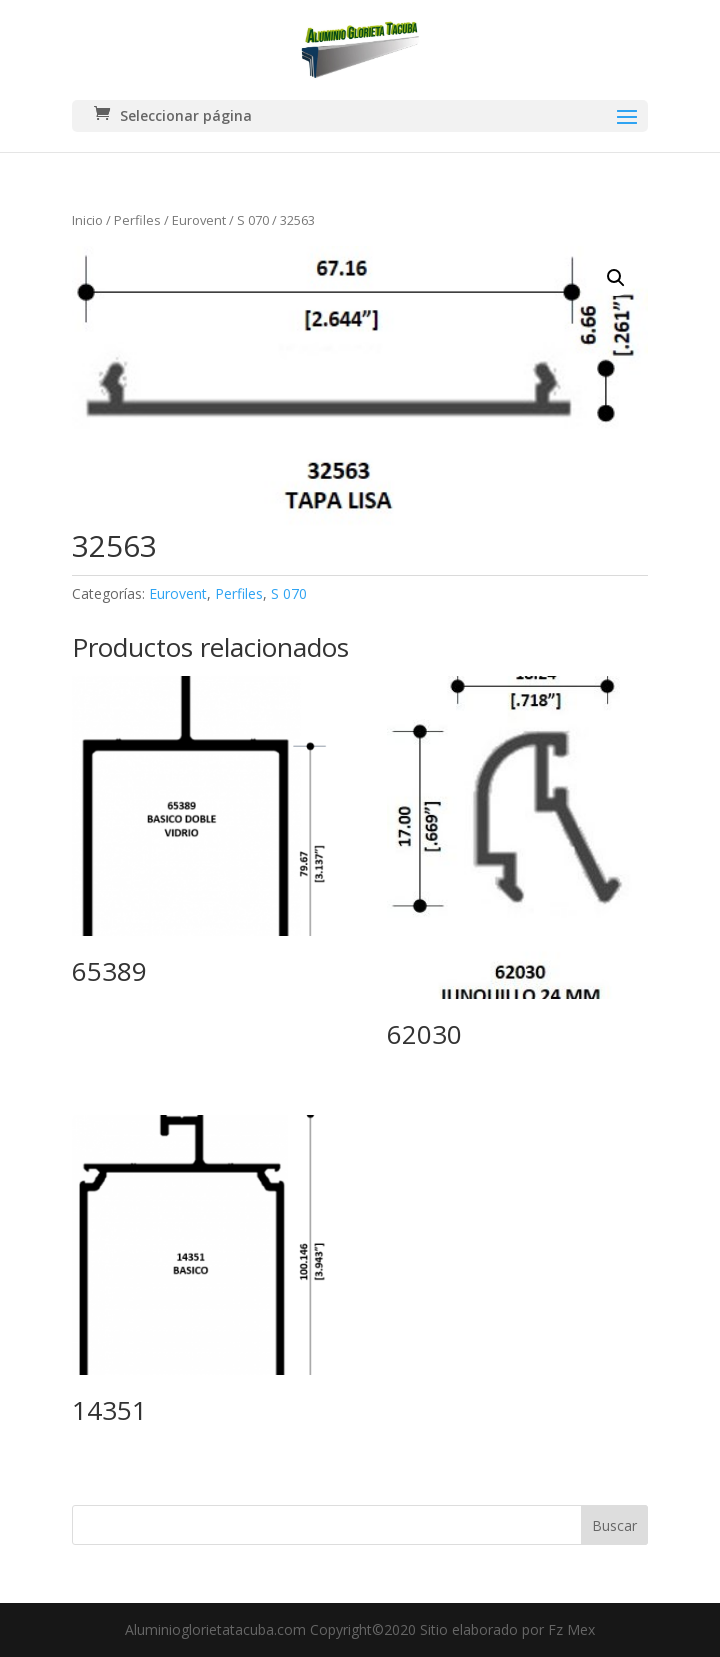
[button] (616, 278)
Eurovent (199, 220)
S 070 (253, 220)
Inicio (87, 220)
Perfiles (137, 220)
